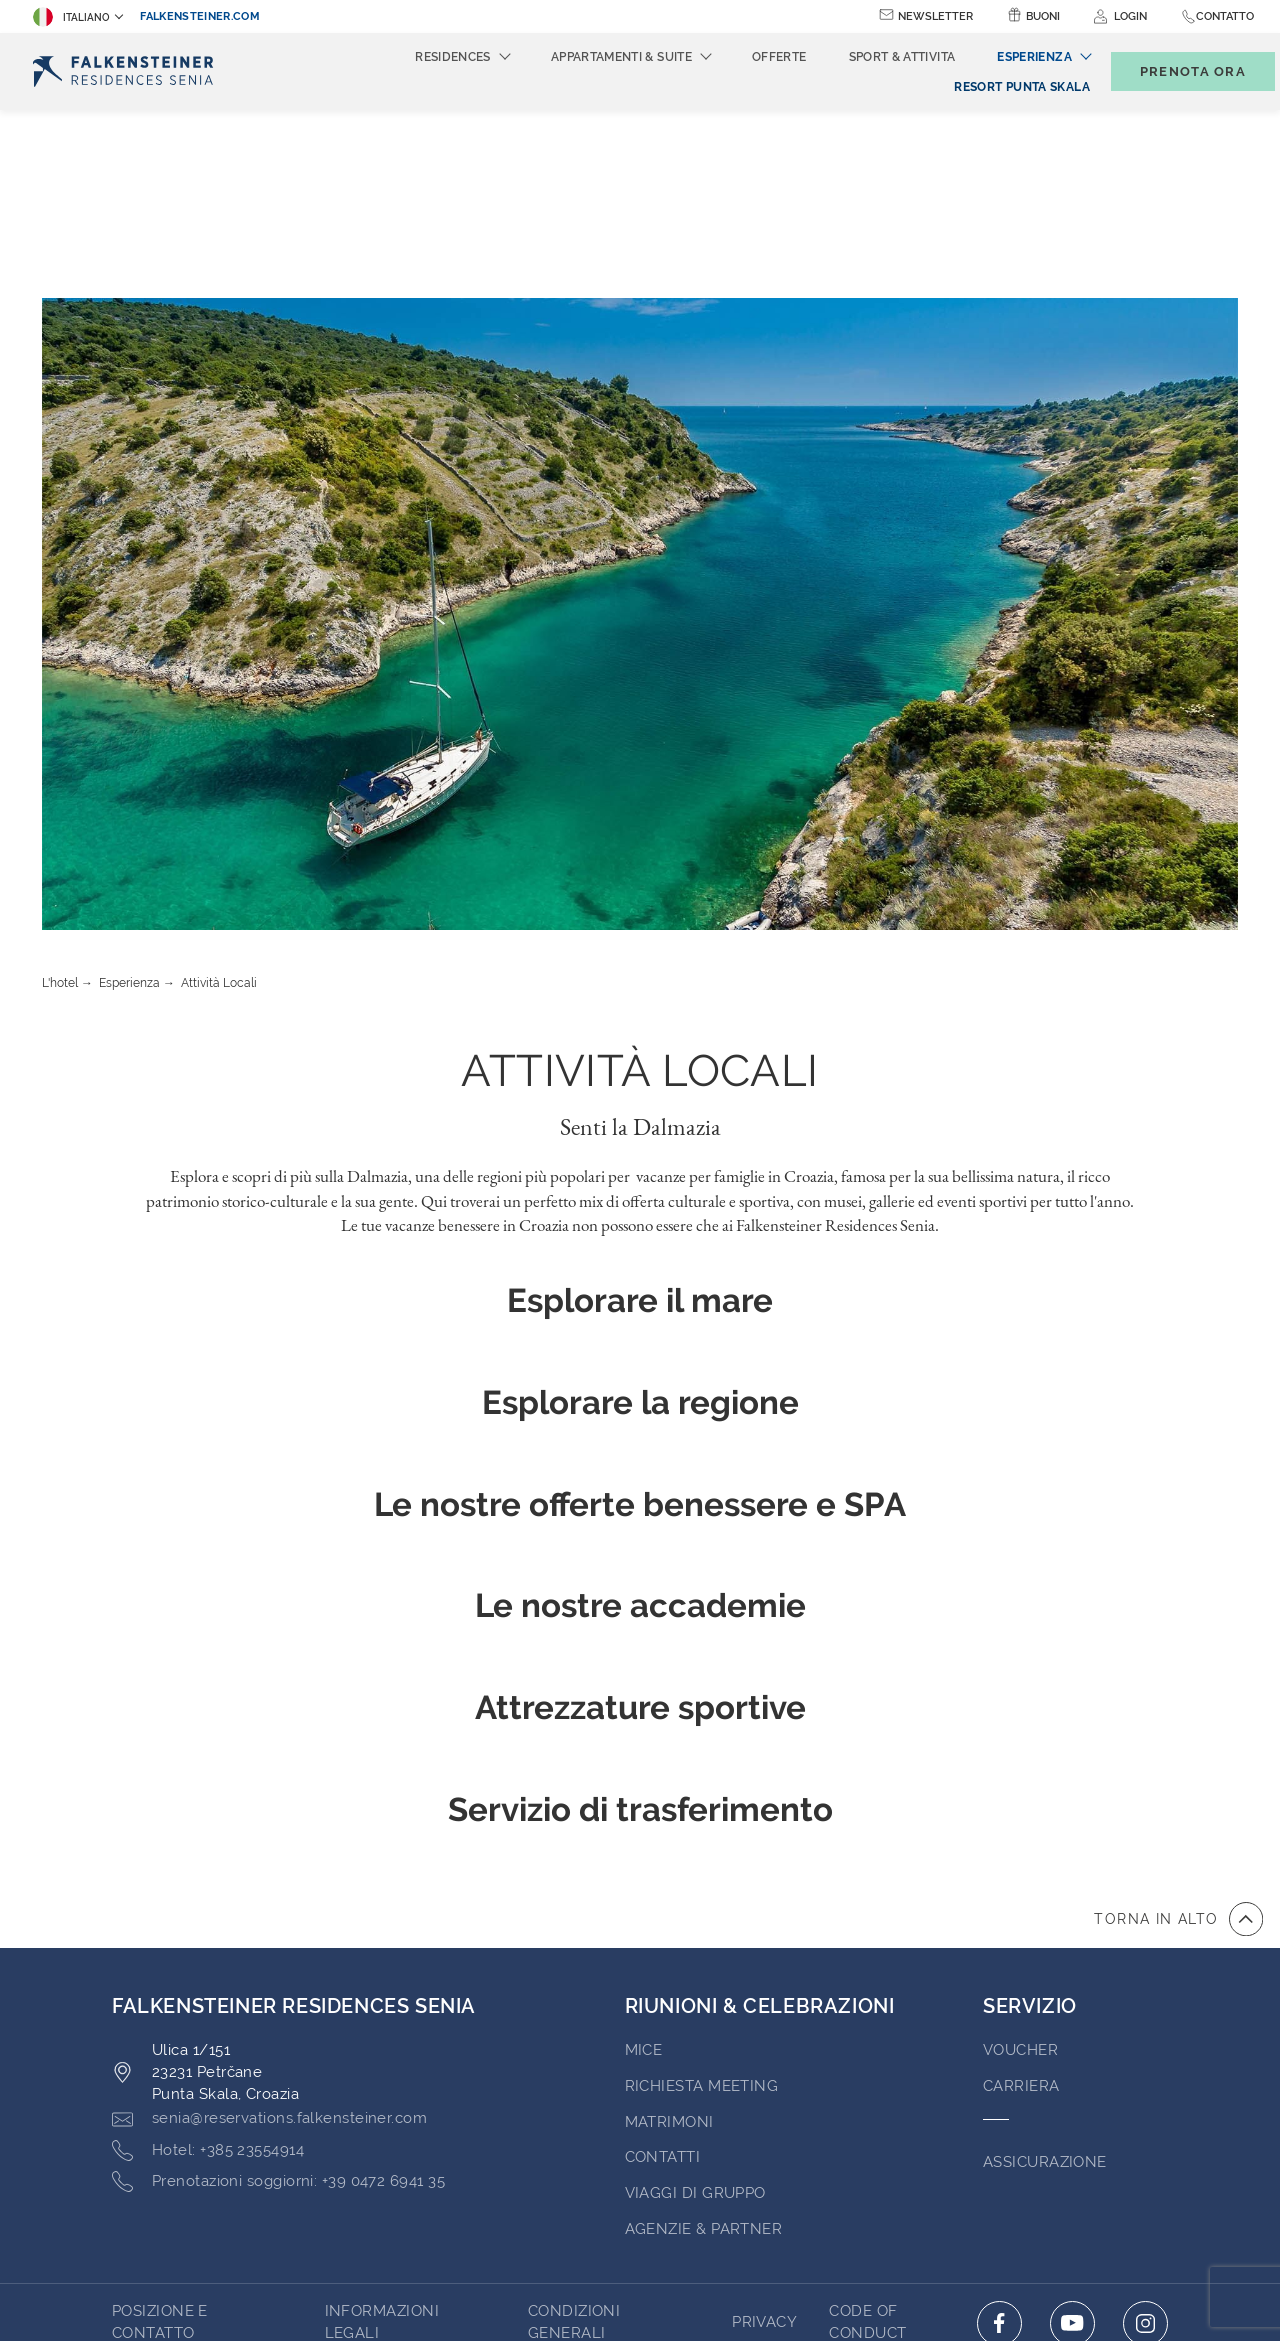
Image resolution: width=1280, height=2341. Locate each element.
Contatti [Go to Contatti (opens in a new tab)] (663, 1969)
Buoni (1043, 16)
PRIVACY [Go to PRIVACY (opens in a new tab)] (764, 2134)
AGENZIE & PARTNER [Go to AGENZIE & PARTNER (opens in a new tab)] (704, 2041)
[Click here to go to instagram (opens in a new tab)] (1145, 2135)
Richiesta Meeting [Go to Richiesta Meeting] (702, 1898)
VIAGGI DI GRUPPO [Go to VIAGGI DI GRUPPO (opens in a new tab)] (695, 2005)
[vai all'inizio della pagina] (1178, 1731)
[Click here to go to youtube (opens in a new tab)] (1072, 2135)
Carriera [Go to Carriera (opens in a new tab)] (1021, 1898)
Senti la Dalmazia (640, 938)
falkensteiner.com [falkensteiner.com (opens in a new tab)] (200, 16)
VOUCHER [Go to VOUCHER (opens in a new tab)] (1020, 1862)
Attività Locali (219, 795)
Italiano (71, 17)
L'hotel (60, 795)
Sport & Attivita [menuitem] (869, 57)
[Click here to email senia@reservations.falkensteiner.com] (269, 1931)
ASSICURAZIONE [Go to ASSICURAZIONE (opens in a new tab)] (1045, 1974)
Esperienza (129, 795)
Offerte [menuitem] (746, 57)
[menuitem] (988, 87)
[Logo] (126, 71)
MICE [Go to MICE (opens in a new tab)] (644, 1862)
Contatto (1225, 16)
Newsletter (935, 16)
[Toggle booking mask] (1172, 71)
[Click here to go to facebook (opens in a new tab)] (999, 2135)
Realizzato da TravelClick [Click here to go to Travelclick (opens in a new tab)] (640, 2289)
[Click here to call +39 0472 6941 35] (278, 1994)
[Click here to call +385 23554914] (208, 1963)
